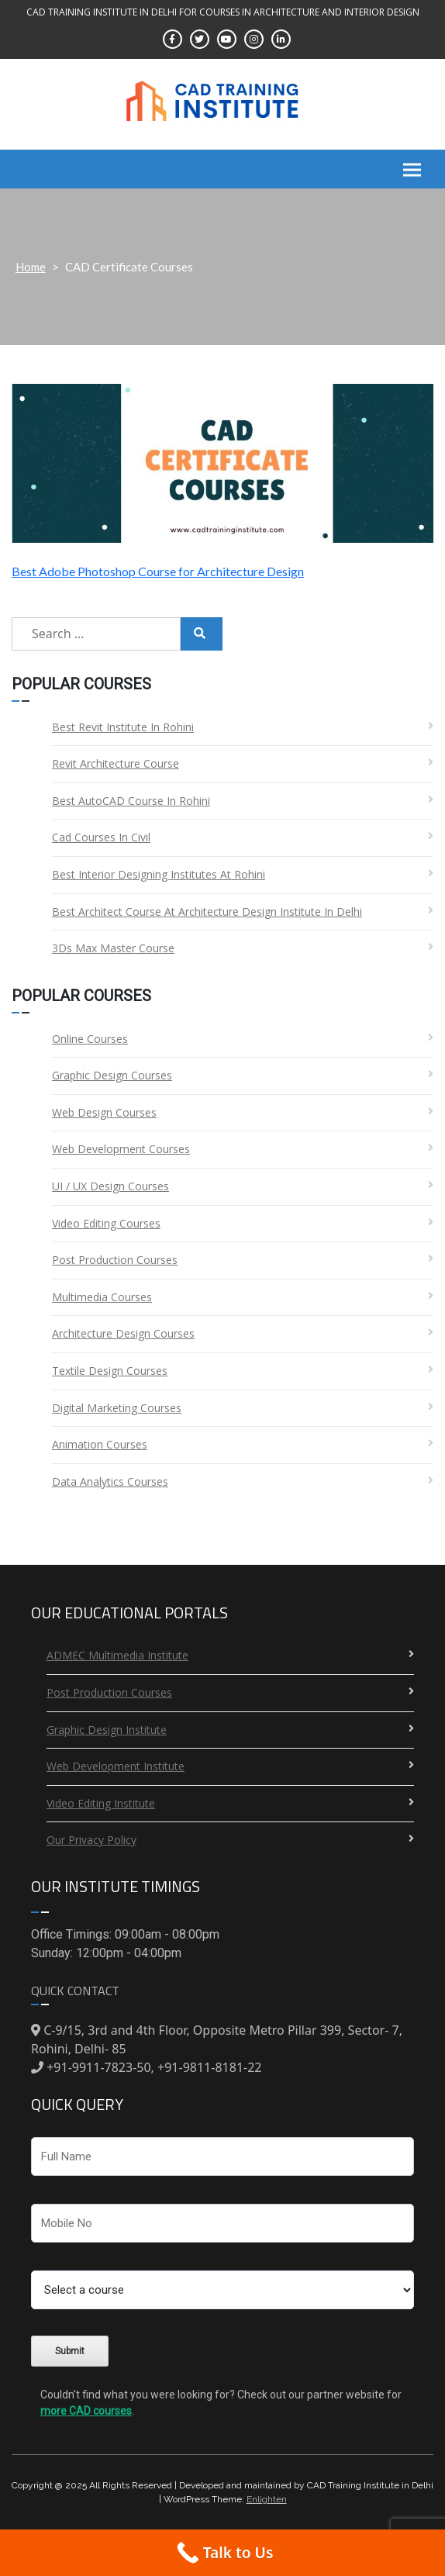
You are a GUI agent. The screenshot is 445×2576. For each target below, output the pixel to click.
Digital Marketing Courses (116, 1407)
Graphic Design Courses (112, 1075)
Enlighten (267, 2499)
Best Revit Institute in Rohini (123, 727)
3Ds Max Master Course (113, 948)
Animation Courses (99, 1444)
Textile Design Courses (109, 1370)
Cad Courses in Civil (101, 837)
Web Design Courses (104, 1112)
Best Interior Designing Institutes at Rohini (158, 874)
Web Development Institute (116, 1766)
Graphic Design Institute (107, 1729)
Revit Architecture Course (115, 763)
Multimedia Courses (102, 1297)
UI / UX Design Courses (110, 1186)
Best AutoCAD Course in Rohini (131, 800)
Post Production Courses (115, 1259)
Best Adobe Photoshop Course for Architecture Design (158, 571)
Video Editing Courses (106, 1223)
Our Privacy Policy (91, 1839)
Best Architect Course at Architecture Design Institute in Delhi (207, 911)
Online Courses (90, 1038)
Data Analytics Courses (110, 1481)
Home (31, 267)
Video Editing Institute (101, 1803)
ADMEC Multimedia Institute (117, 1655)
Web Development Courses (121, 1148)
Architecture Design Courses (123, 1333)
